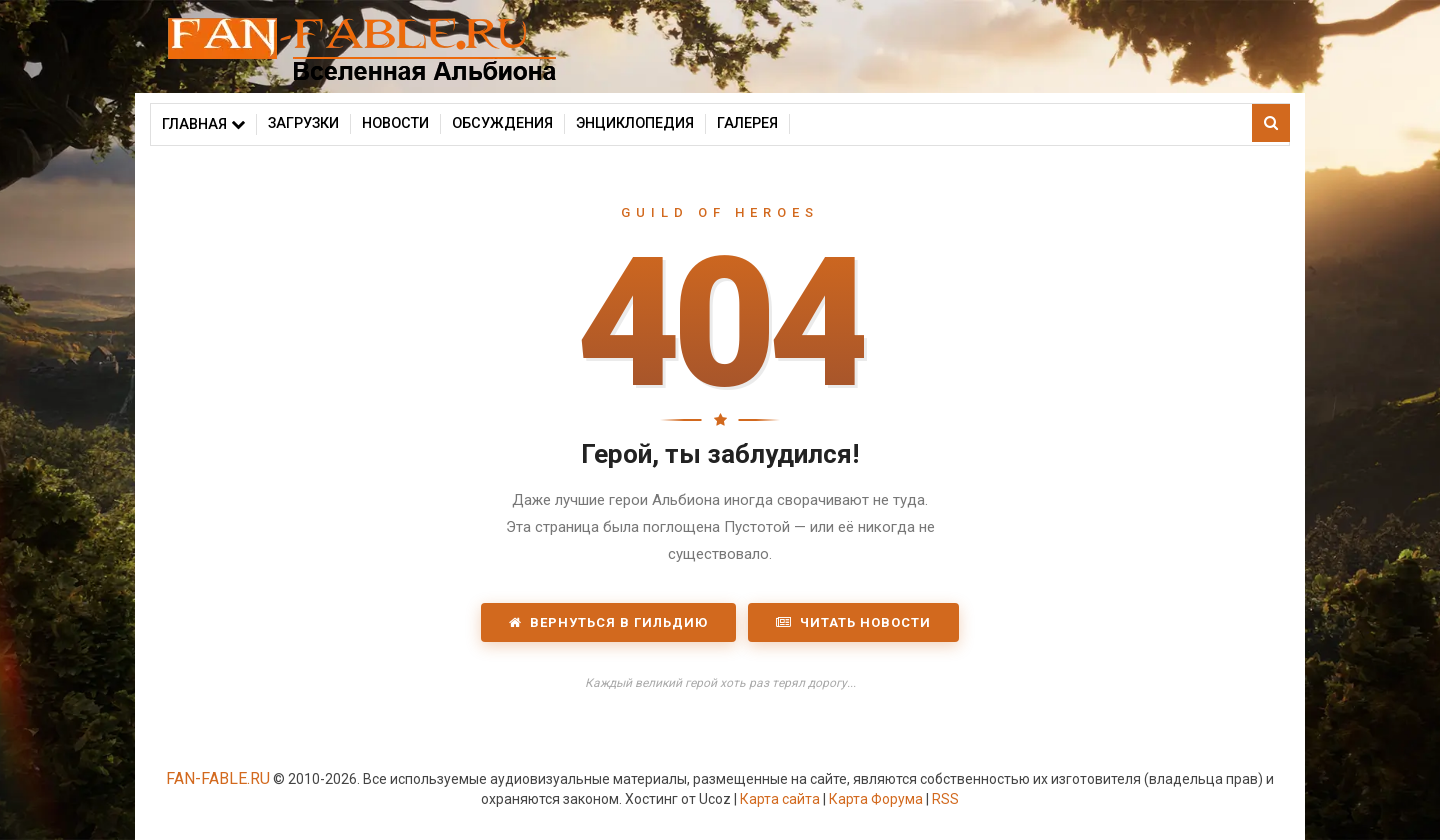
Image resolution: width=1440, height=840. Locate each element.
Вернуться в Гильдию (608, 622)
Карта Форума (876, 799)
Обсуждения (502, 123)
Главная (203, 124)
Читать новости (853, 622)
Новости (395, 123)
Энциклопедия (635, 123)
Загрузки (303, 123)
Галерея (747, 123)
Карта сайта (780, 799)
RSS (945, 799)
